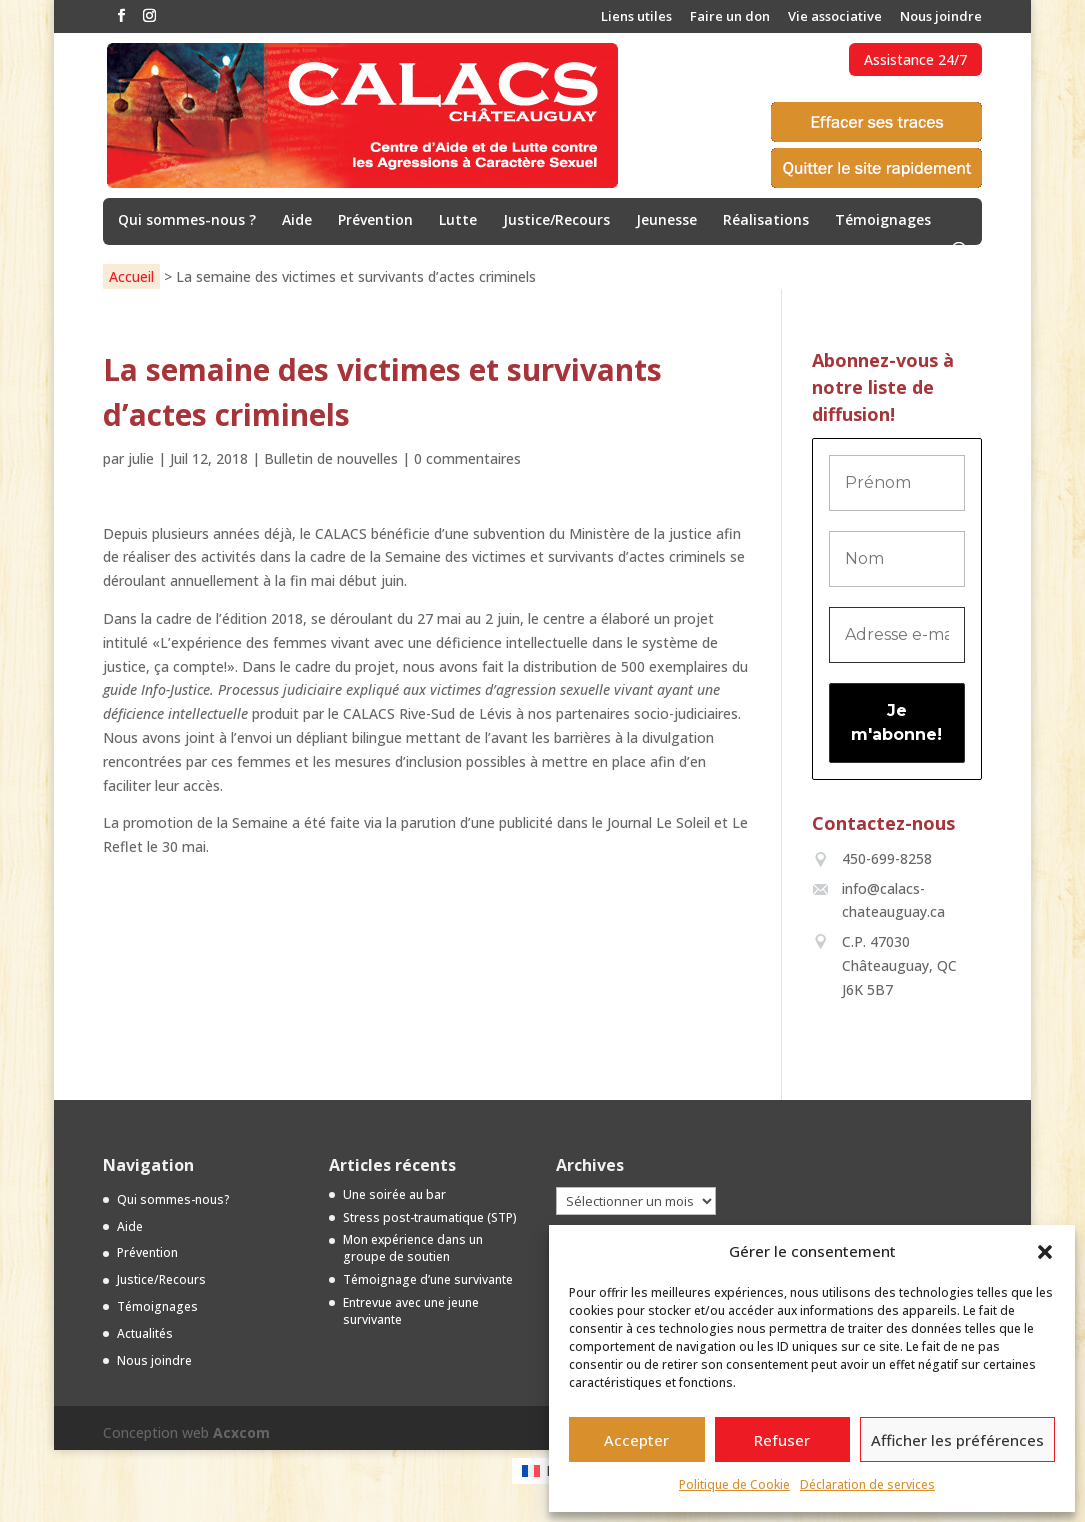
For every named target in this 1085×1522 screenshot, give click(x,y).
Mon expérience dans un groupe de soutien (413, 1248)
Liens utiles (636, 17)
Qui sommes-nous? (173, 1199)
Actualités (145, 1333)
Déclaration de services (867, 1484)
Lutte (458, 221)
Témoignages (883, 221)
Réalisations (766, 221)
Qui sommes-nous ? (187, 221)
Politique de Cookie (734, 1484)
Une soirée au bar (394, 1194)
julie (141, 458)
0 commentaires (467, 458)
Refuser (782, 1440)
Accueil (131, 276)
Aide (297, 221)
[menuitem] (542, 1471)
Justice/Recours (556, 221)
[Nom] (897, 559)
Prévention (375, 221)
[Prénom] (897, 483)
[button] (1045, 1252)
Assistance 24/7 (915, 59)
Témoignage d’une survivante (428, 1279)
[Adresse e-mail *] (897, 635)
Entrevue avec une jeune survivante (411, 1311)
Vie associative (835, 17)
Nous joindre (941, 17)
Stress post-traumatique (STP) (430, 1217)
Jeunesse (666, 221)
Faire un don (730, 17)
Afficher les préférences (957, 1440)
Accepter (636, 1440)
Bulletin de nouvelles (331, 458)
